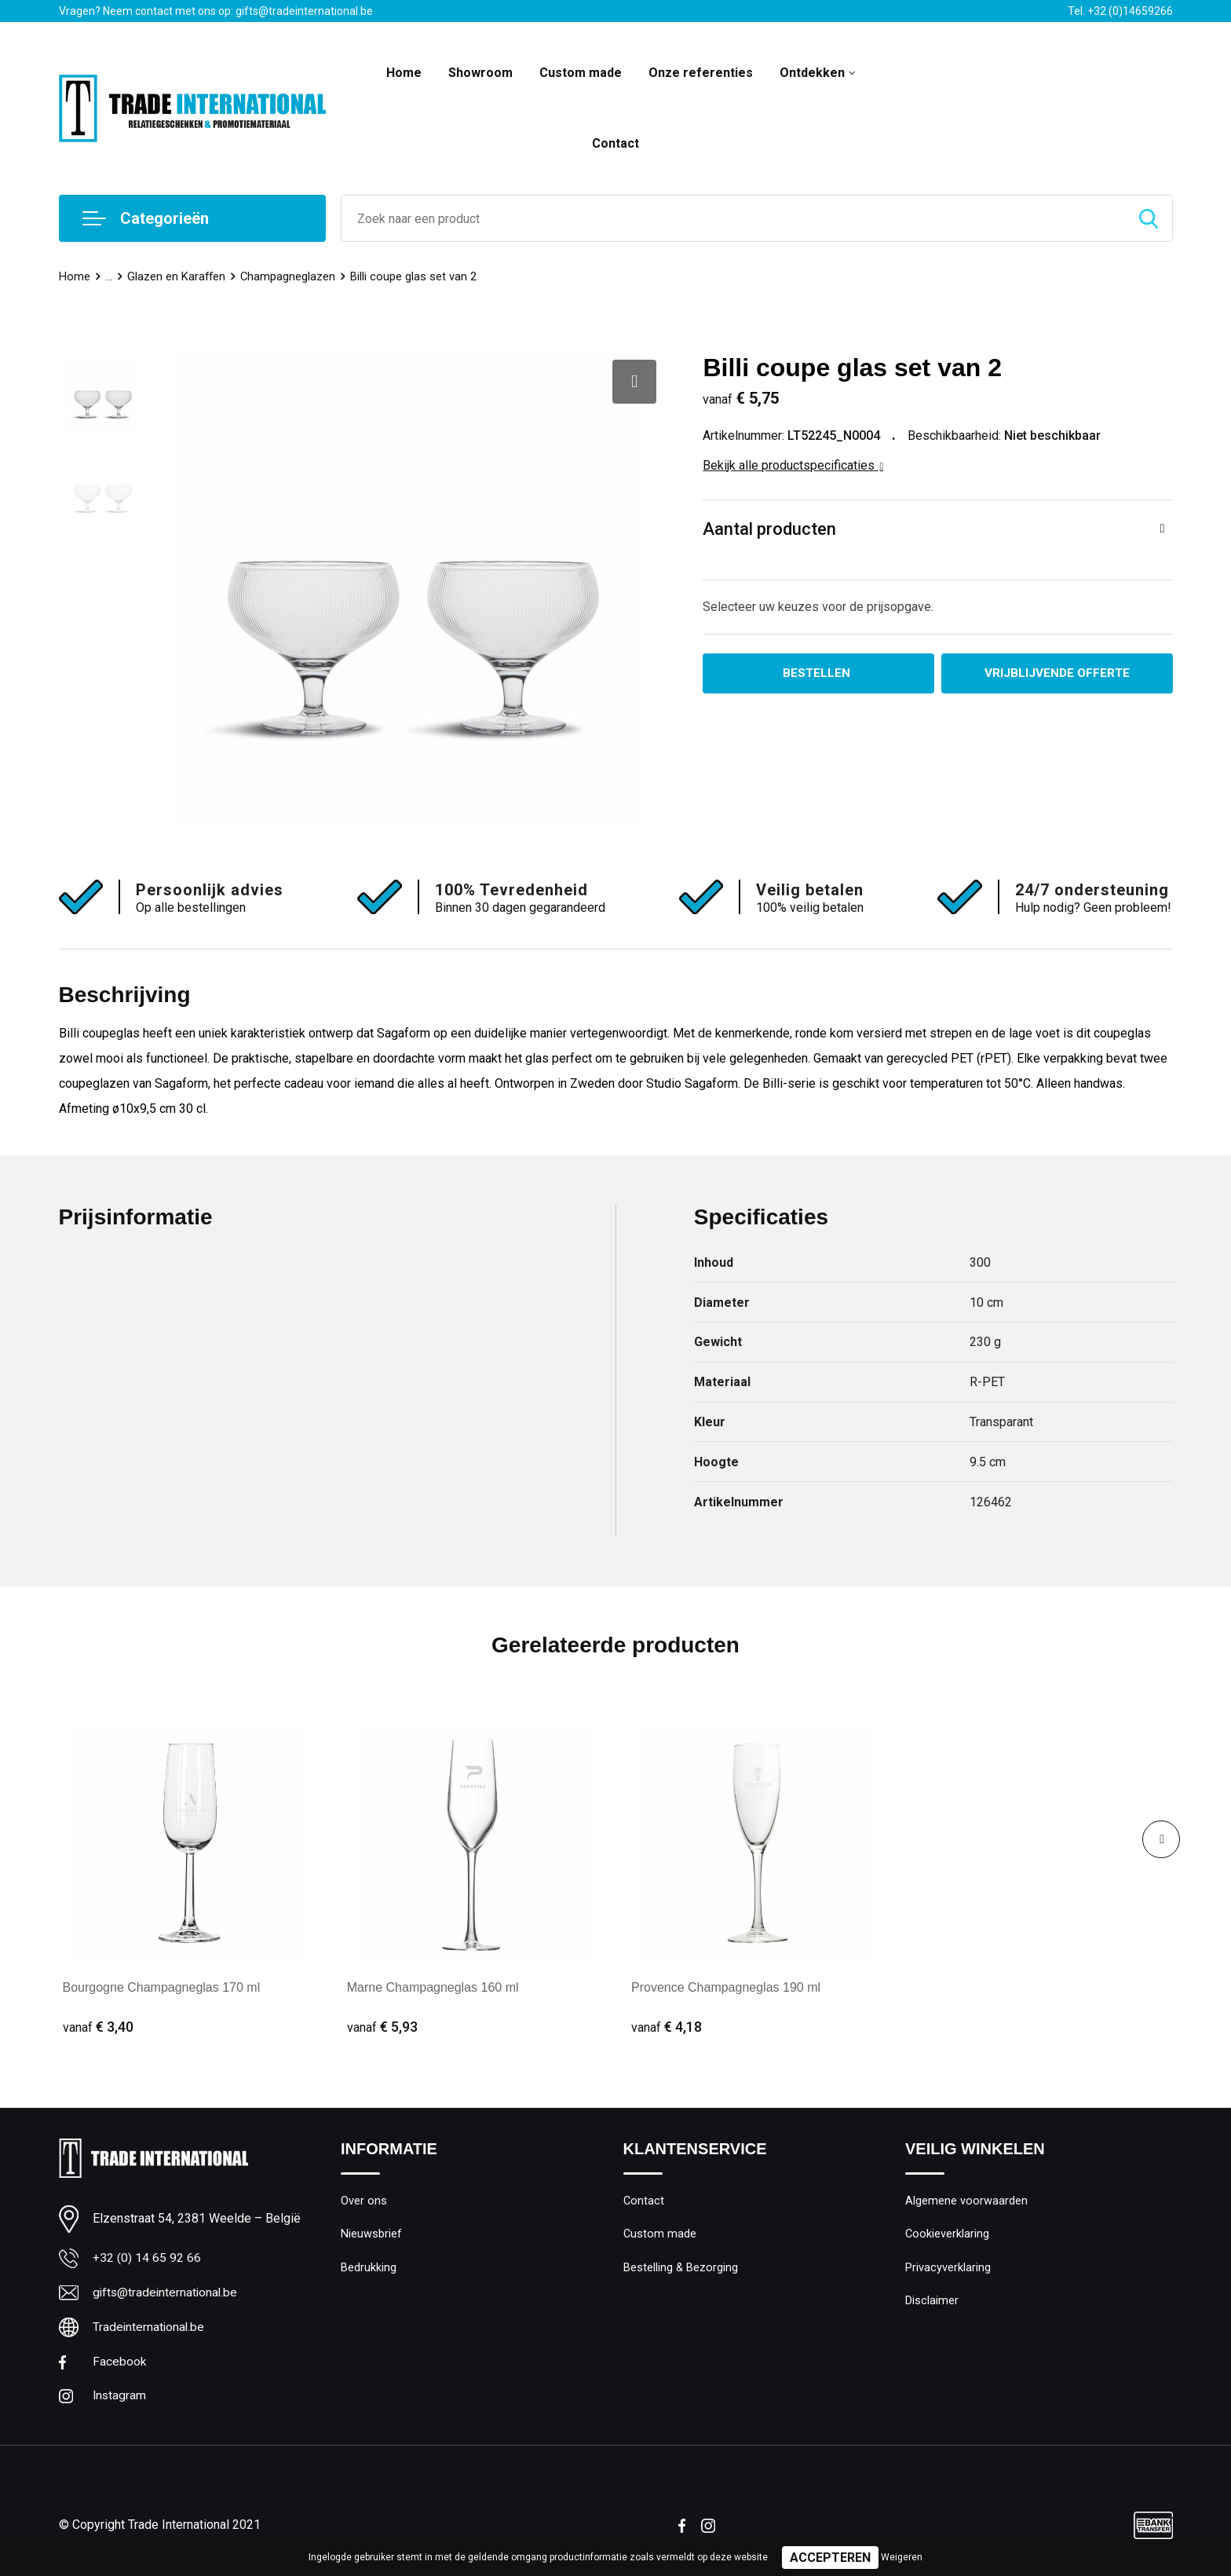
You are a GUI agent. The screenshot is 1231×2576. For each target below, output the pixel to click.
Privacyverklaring (948, 2269)
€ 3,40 (98, 2026)
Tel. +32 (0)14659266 (1120, 11)
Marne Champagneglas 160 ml (433, 1987)
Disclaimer (932, 2303)
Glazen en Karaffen (177, 276)
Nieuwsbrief (371, 2235)
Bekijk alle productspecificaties (793, 465)
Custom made (580, 72)
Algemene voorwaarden (966, 2201)
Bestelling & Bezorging (681, 2269)
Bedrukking (368, 2269)
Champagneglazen (290, 276)
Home (404, 72)
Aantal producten (769, 529)
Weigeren (901, 2557)
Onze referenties (700, 72)
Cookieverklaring (947, 2235)
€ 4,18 (666, 2026)
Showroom (480, 72)
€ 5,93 (382, 2026)
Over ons (364, 2201)
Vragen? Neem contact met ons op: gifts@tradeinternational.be (216, 11)
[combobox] (733, 218)
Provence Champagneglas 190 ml (725, 1987)
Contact (615, 143)
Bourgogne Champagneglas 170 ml (162, 1987)
